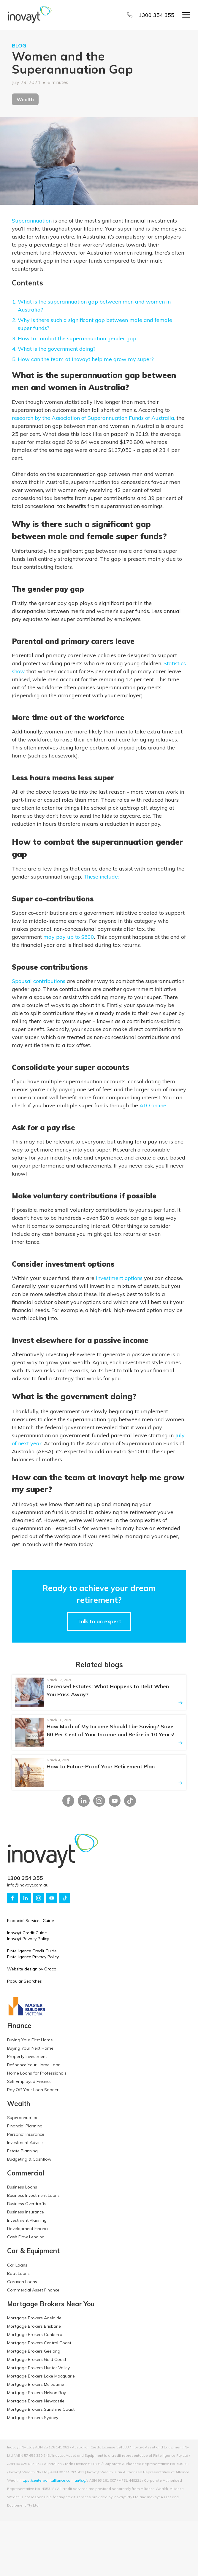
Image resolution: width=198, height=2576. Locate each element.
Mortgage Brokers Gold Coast (36, 2359)
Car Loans (17, 2265)
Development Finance (28, 2228)
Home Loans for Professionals (36, 2073)
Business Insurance (25, 2212)
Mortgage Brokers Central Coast (39, 2342)
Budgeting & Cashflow (29, 2159)
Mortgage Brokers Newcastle (35, 2401)
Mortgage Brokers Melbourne (35, 2384)
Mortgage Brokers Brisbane (34, 2326)
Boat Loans (18, 2273)
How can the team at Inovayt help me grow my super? (86, 359)
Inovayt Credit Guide (27, 1932)
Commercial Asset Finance (33, 2290)
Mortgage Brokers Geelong (33, 2351)
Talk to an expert (99, 1621)
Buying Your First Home (30, 2040)
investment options (119, 1278)
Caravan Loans (22, 2281)
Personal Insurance (25, 2134)
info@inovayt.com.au (27, 1885)
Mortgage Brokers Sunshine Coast (41, 2409)
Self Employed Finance (29, 2081)
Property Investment (27, 2056)
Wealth (25, 99)
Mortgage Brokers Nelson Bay (36, 2392)
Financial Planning (24, 2126)
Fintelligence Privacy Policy (33, 1956)
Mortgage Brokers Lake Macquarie (41, 2376)
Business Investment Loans (33, 2195)
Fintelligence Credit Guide (32, 1951)
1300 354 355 (156, 15)
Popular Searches (24, 1981)
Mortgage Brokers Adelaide (34, 2318)
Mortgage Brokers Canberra (34, 2334)
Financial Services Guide (30, 1920)
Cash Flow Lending (26, 2237)
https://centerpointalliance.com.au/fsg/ (53, 2480)
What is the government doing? (57, 348)
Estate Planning (22, 2150)
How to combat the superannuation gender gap (77, 338)
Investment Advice (25, 2142)
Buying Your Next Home (30, 2048)
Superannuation (32, 220)
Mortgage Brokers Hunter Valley (38, 2367)
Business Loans (22, 2187)
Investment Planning (27, 2220)
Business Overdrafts (26, 2203)
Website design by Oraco (31, 1969)
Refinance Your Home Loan (34, 2064)
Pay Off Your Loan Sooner (32, 2089)
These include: (101, 876)
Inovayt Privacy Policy (28, 1938)
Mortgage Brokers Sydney (32, 2417)
